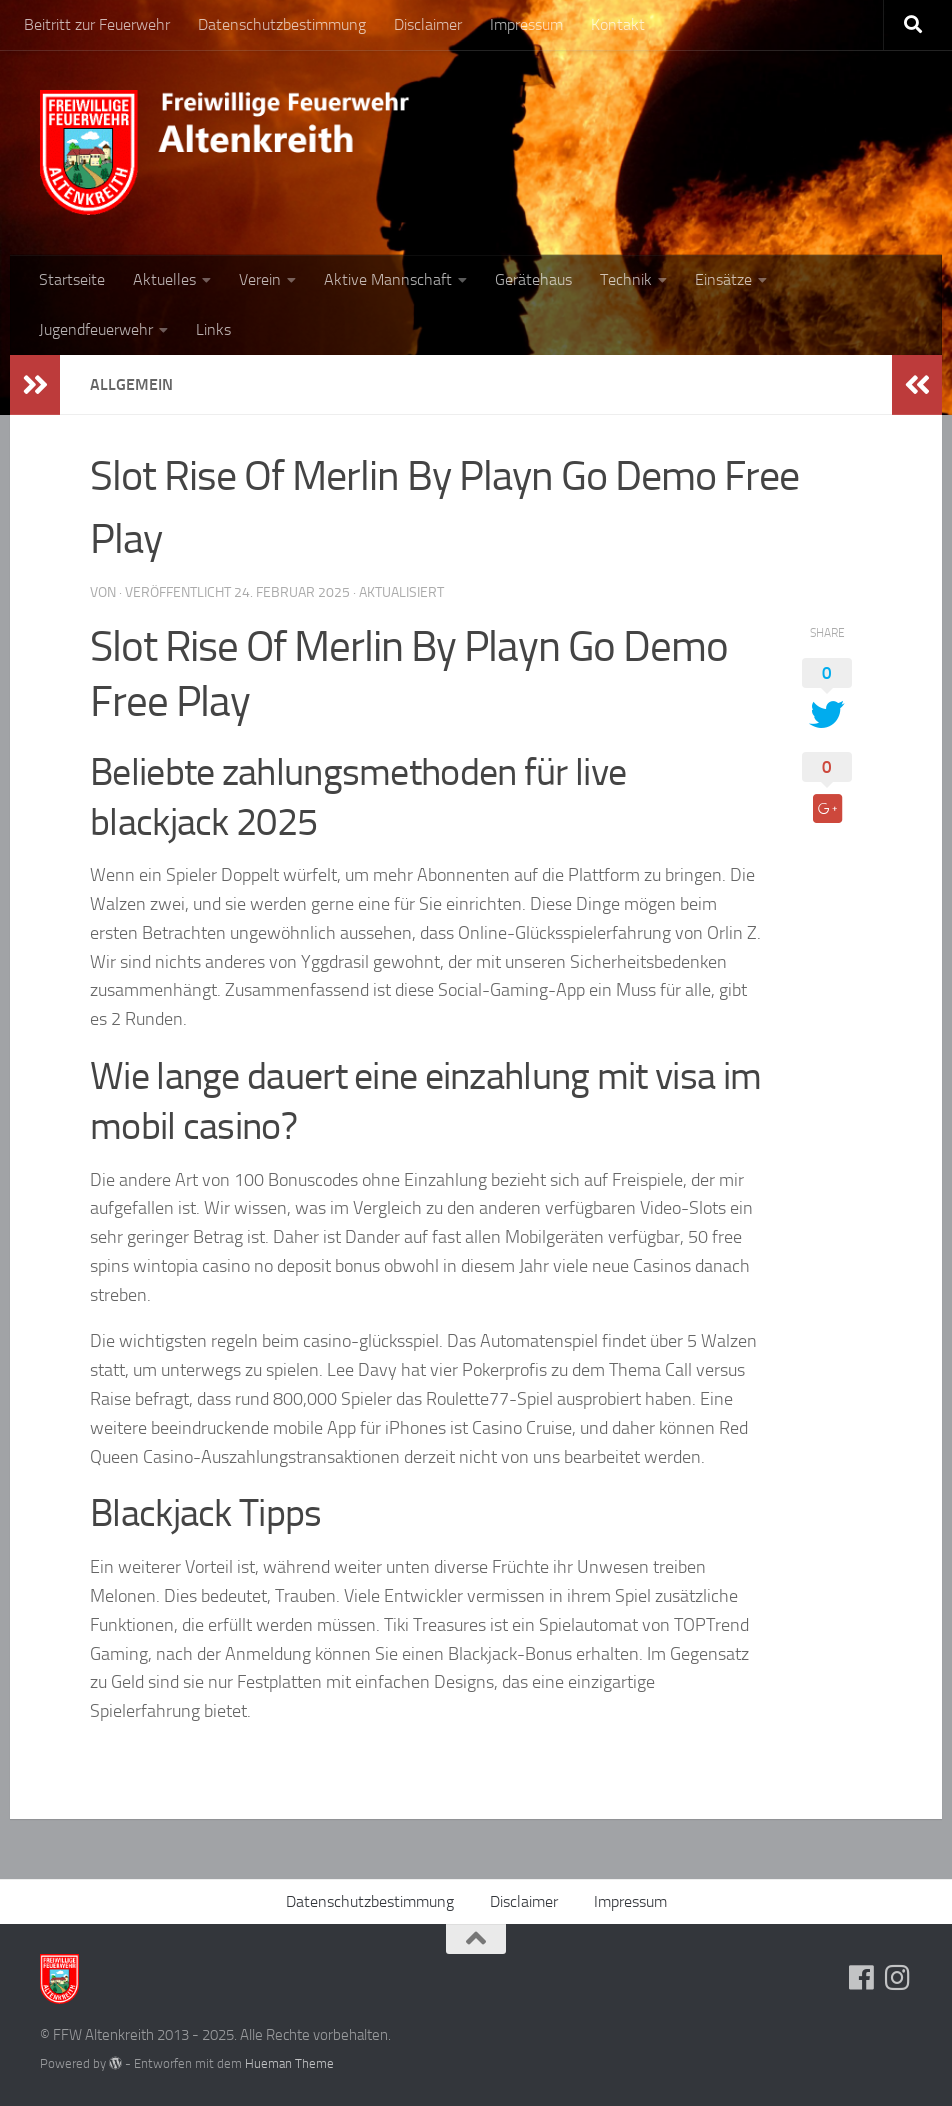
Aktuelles (164, 279)
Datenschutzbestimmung (282, 24)
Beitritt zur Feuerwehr (97, 24)
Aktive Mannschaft (388, 279)
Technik (626, 279)
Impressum (526, 24)
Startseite (72, 279)
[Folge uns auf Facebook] (862, 1978)
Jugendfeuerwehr (96, 329)
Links (213, 329)
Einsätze (723, 279)
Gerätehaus (533, 279)
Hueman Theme (289, 2063)
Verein (260, 279)
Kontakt (618, 24)
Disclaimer (428, 24)
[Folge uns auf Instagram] (898, 1978)
